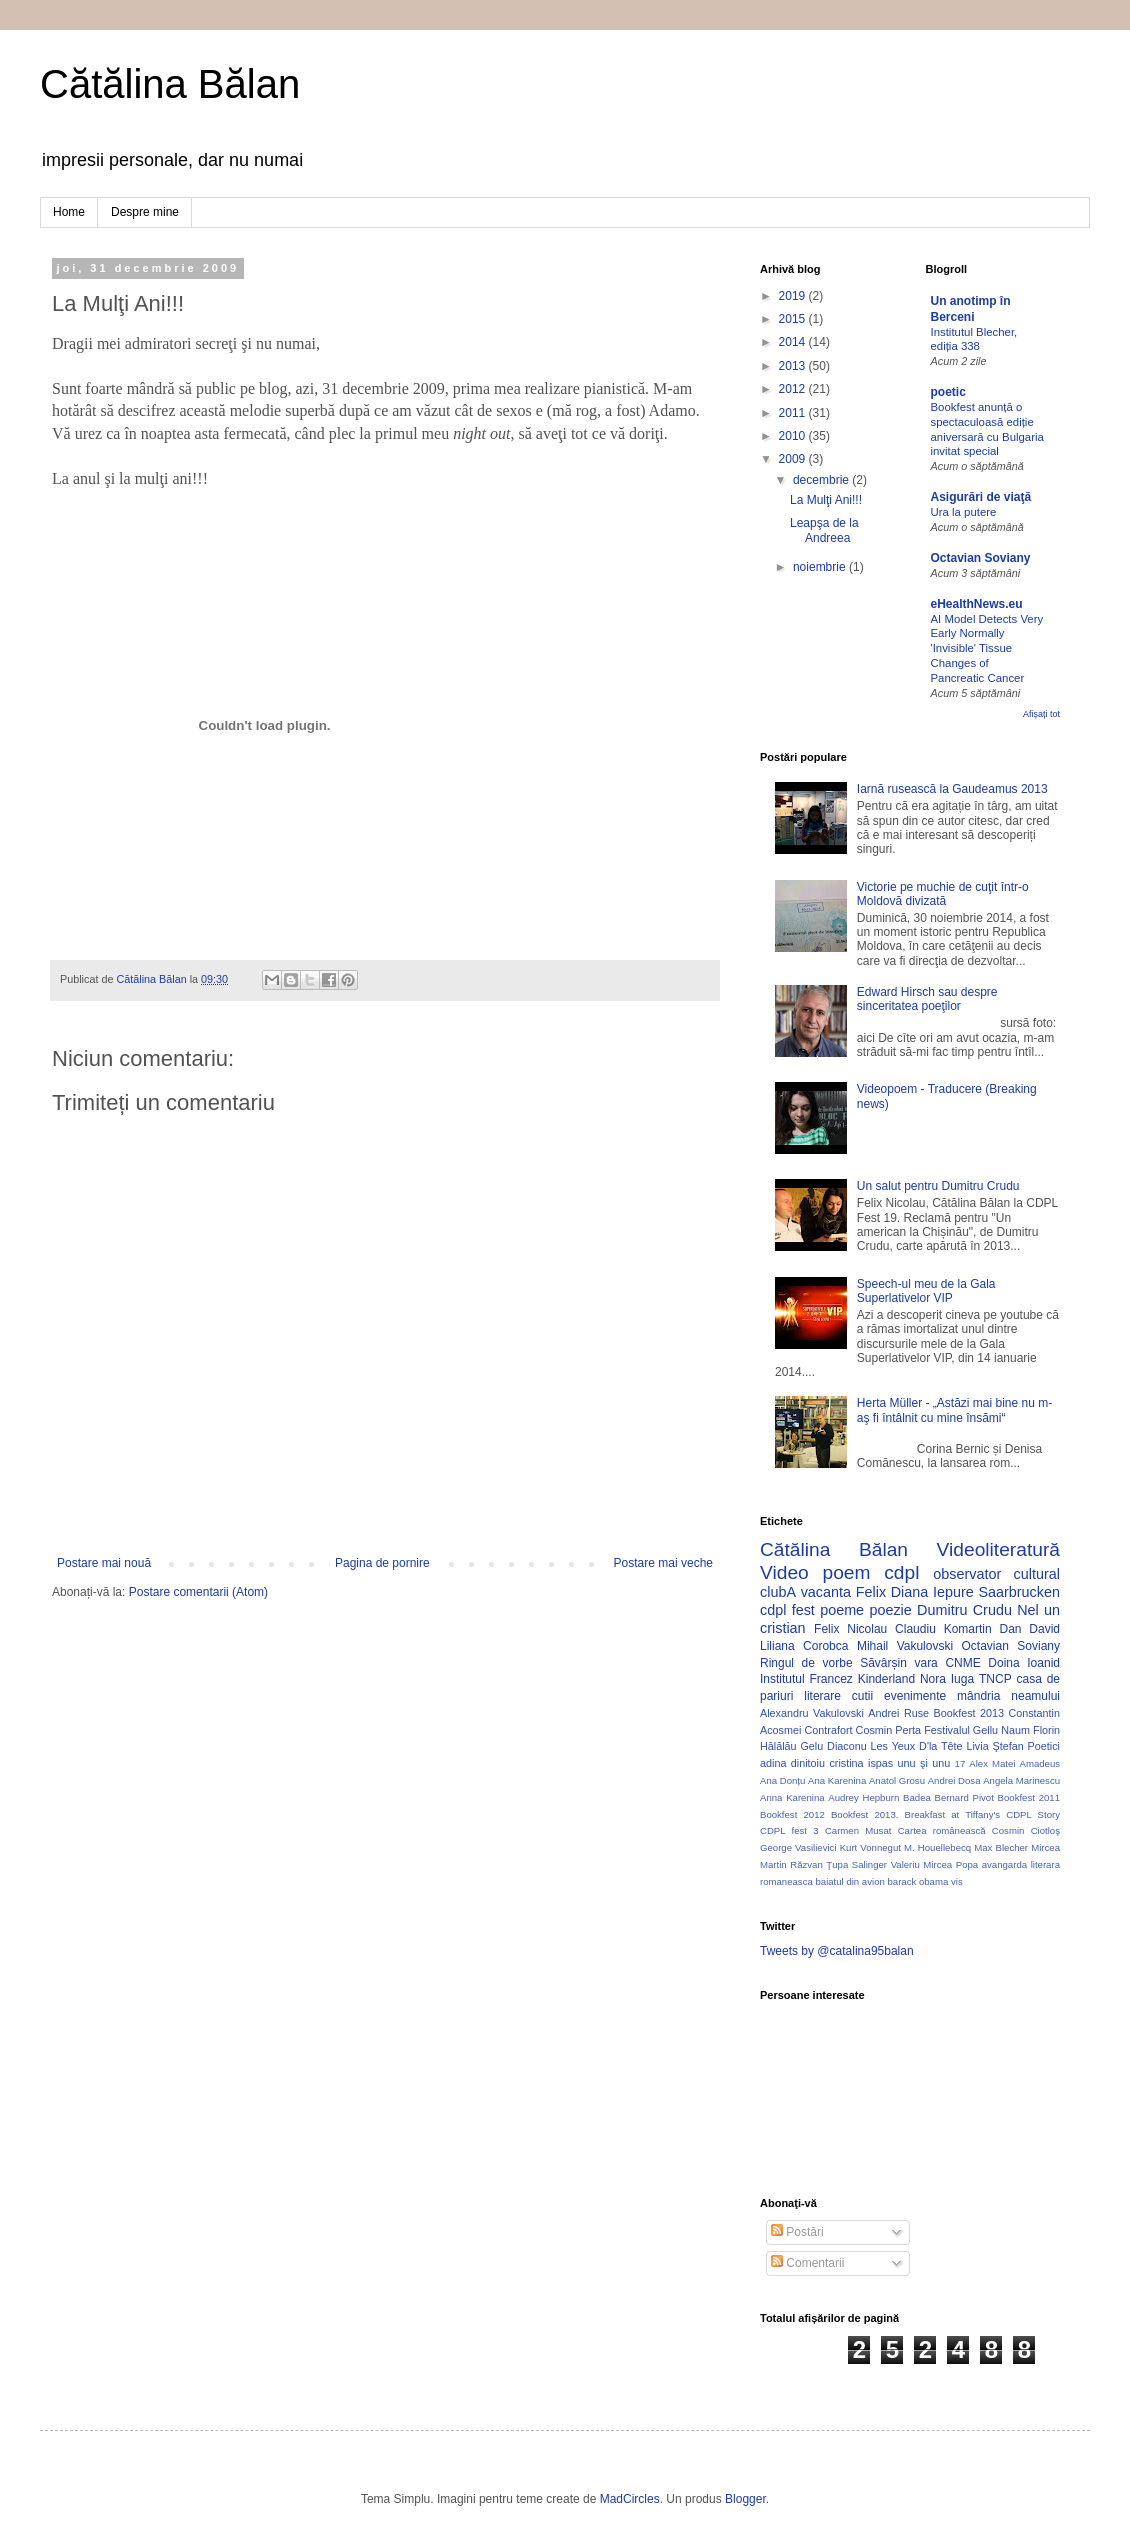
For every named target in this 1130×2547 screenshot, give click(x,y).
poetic (948, 392)
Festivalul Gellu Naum (977, 1730)
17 (960, 1763)
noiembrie (821, 567)
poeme (842, 1610)
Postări (797, 2232)
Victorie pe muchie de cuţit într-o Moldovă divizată (943, 894)
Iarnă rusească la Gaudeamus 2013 (952, 789)
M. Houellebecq (937, 1847)
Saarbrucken (1019, 1592)
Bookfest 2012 (792, 1814)
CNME (962, 1663)
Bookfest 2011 (1029, 1797)
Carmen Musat (858, 1830)
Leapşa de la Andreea (824, 530)
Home (69, 212)
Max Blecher (1001, 1847)
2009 (794, 459)
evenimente (915, 1696)
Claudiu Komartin (943, 1629)
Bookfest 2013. (864, 1814)
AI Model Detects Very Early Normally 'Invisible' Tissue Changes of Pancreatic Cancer (987, 648)
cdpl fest (787, 1610)
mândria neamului (1008, 1696)
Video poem (815, 1572)
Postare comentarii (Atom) (198, 1592)
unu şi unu (924, 1763)
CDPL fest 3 (789, 1830)
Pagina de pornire (382, 1563)
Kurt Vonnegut (870, 1847)
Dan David (1029, 1629)
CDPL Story (1033, 1814)
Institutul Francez (806, 1679)
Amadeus (1040, 1763)
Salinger (869, 1864)
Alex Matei (992, 1763)
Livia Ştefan (994, 1746)
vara (925, 1663)
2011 (794, 413)
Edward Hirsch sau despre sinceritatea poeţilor (927, 999)
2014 (794, 342)
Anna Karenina (792, 1797)
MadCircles (630, 2499)
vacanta (826, 1592)
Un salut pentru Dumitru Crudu (938, 1186)
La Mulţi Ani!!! (826, 500)
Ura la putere (964, 512)
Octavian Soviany (981, 558)
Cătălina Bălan (170, 84)
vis (957, 1881)
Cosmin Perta (888, 1730)
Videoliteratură (998, 1549)
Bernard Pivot (964, 1797)
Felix (871, 1592)
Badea (917, 1797)
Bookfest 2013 (969, 1713)
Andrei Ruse (898, 1713)
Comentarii (807, 2263)
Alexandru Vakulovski (812, 1713)
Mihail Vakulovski (905, 1646)
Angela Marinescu (1021, 1780)
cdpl (901, 1572)
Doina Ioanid (1024, 1663)
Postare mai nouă (104, 1563)
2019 (794, 296)
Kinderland (886, 1679)
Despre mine (145, 212)
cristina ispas (861, 1763)
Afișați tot (1041, 714)
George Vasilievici (798, 1847)
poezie (890, 1610)
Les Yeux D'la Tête (917, 1746)
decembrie (822, 480)
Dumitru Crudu (964, 1610)
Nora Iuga (947, 1679)
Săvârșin (883, 1663)
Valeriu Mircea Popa (935, 1864)
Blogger (745, 2499)
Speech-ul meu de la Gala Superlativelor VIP (926, 1291)
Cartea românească (942, 1830)
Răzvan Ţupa (819, 1864)
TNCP (995, 1679)
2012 (794, 389)
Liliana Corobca (804, 1646)
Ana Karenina (837, 1780)
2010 (794, 436)
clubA (778, 1592)
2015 (794, 319)
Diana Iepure (932, 1592)
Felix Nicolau (850, 1629)
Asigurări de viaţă (981, 497)
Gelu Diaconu (833, 1746)
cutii (862, 1696)
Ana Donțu (782, 1780)
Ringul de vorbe (806, 1663)
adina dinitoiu (792, 1763)
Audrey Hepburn (863, 1797)
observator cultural (996, 1574)
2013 (794, 366)
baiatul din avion (849, 1881)
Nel (1028, 1610)
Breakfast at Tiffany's (953, 1814)
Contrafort (829, 1730)
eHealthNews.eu (977, 604)
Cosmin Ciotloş (1026, 1830)
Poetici (1044, 1746)
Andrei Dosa (954, 1780)
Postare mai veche (663, 1563)
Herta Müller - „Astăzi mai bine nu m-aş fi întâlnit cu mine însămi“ (954, 1410)
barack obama (917, 1881)
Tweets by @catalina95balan (837, 1951)
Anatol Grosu (897, 1780)
